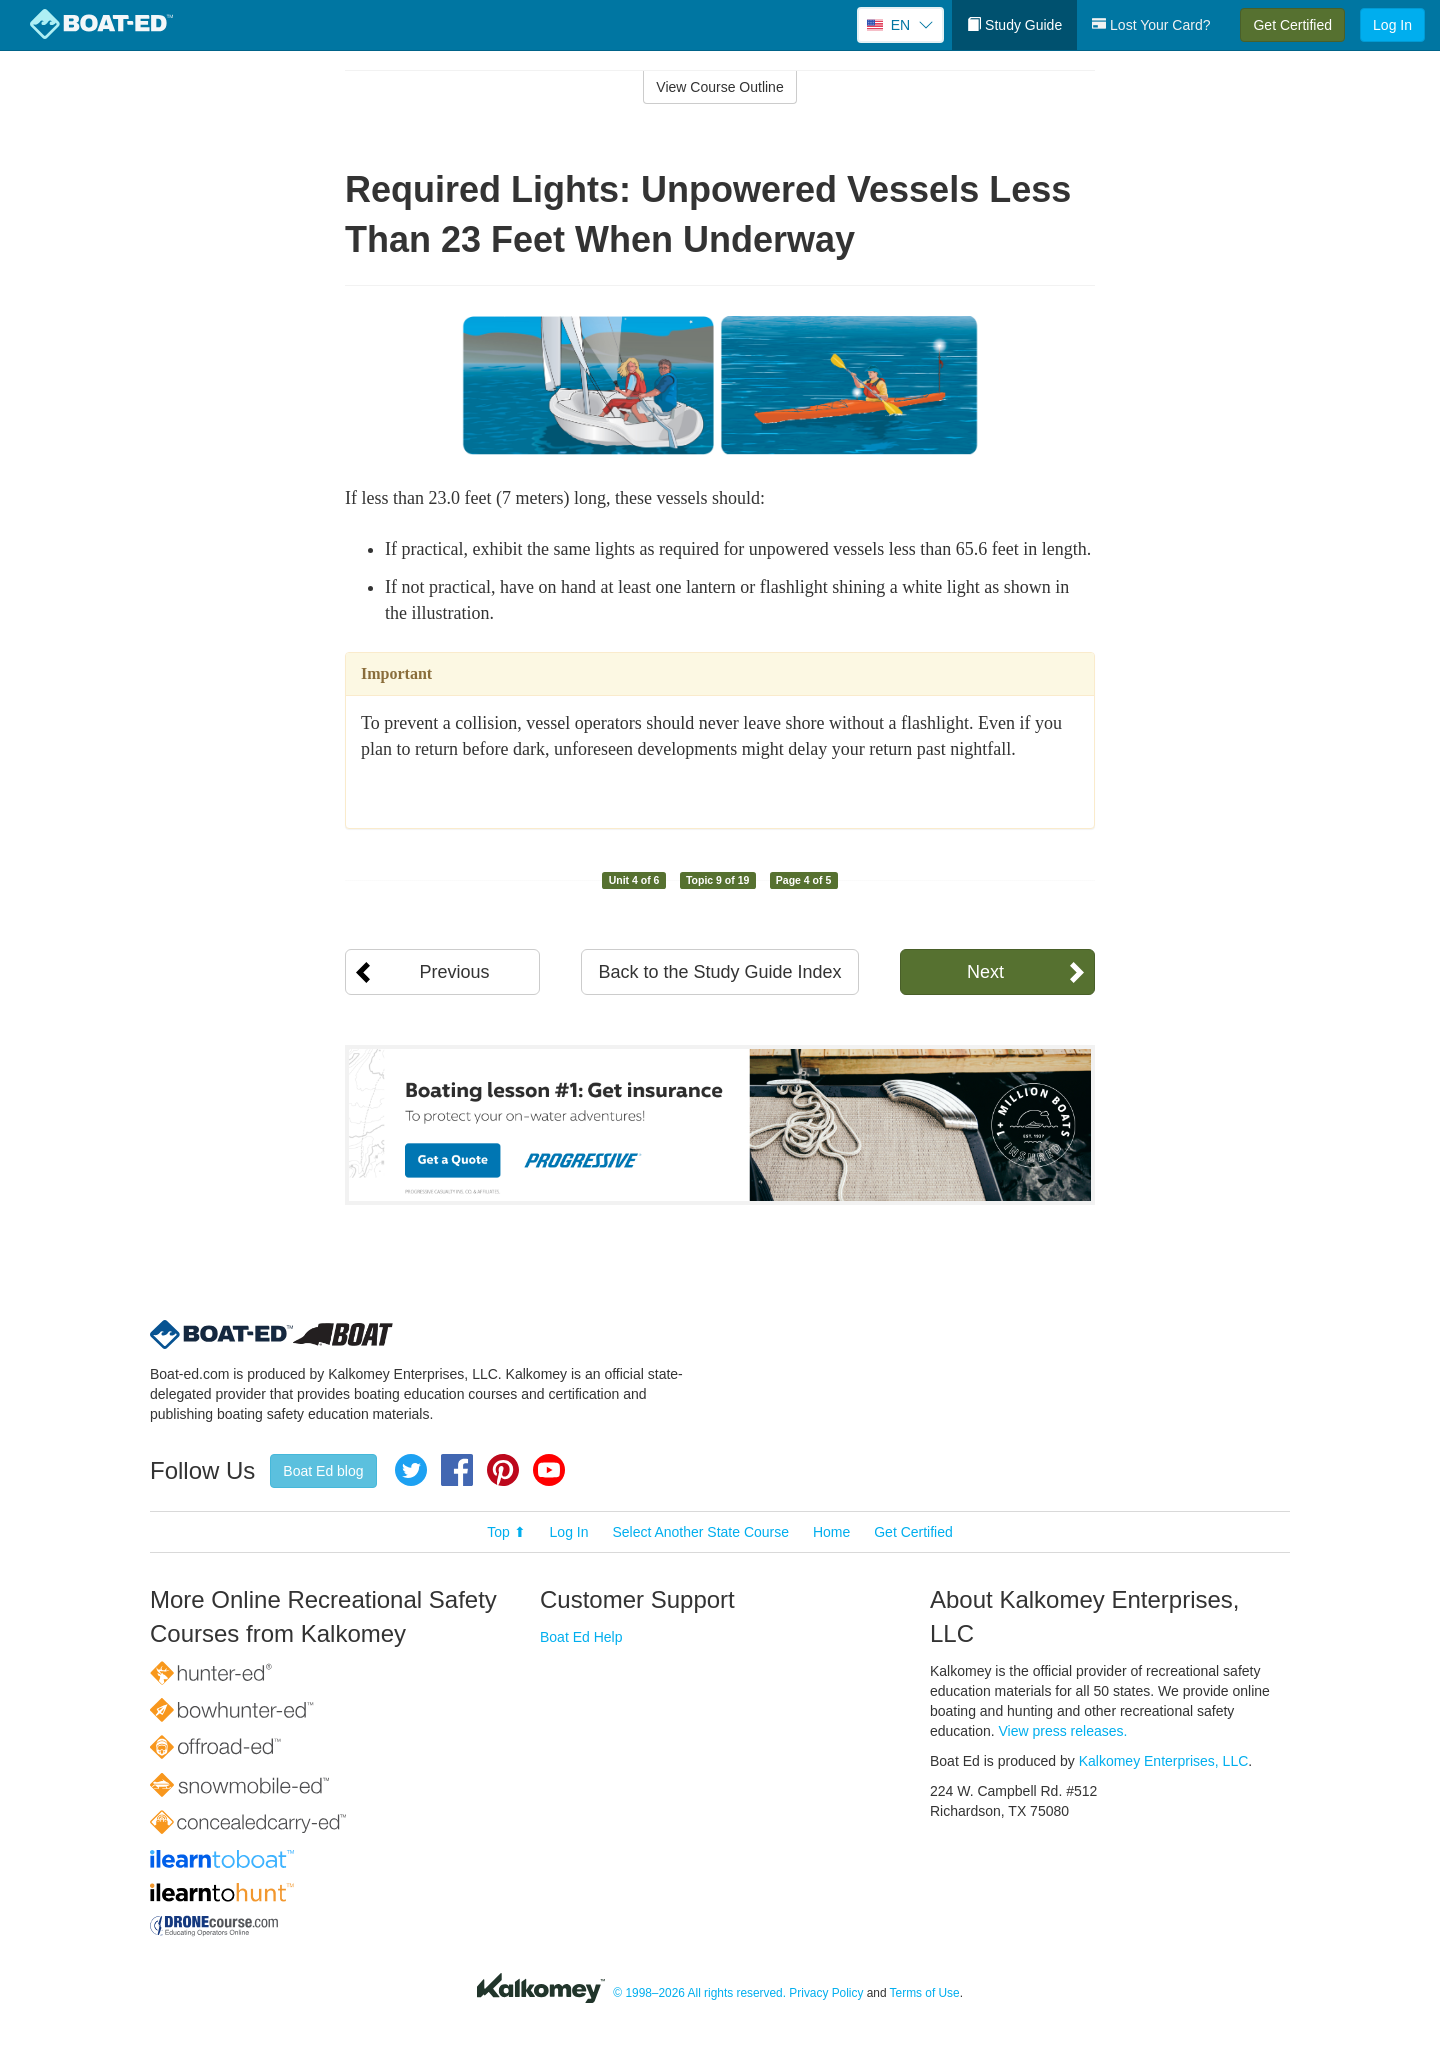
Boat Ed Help (581, 1637)
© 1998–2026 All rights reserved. (699, 1993)
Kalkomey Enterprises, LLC (1164, 1761)
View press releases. (1063, 1731)
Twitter (411, 1470)
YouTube (549, 1470)
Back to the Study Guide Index (719, 972)
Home (831, 1532)
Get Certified (1292, 25)
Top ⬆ (506, 1532)
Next (985, 972)
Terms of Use (925, 1993)
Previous (454, 972)
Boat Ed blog (323, 1471)
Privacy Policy (826, 1993)
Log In (1392, 25)
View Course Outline (719, 87)
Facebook (457, 1470)
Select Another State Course (700, 1532)
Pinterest (503, 1470)
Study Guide (1014, 25)
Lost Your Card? (1151, 25)
